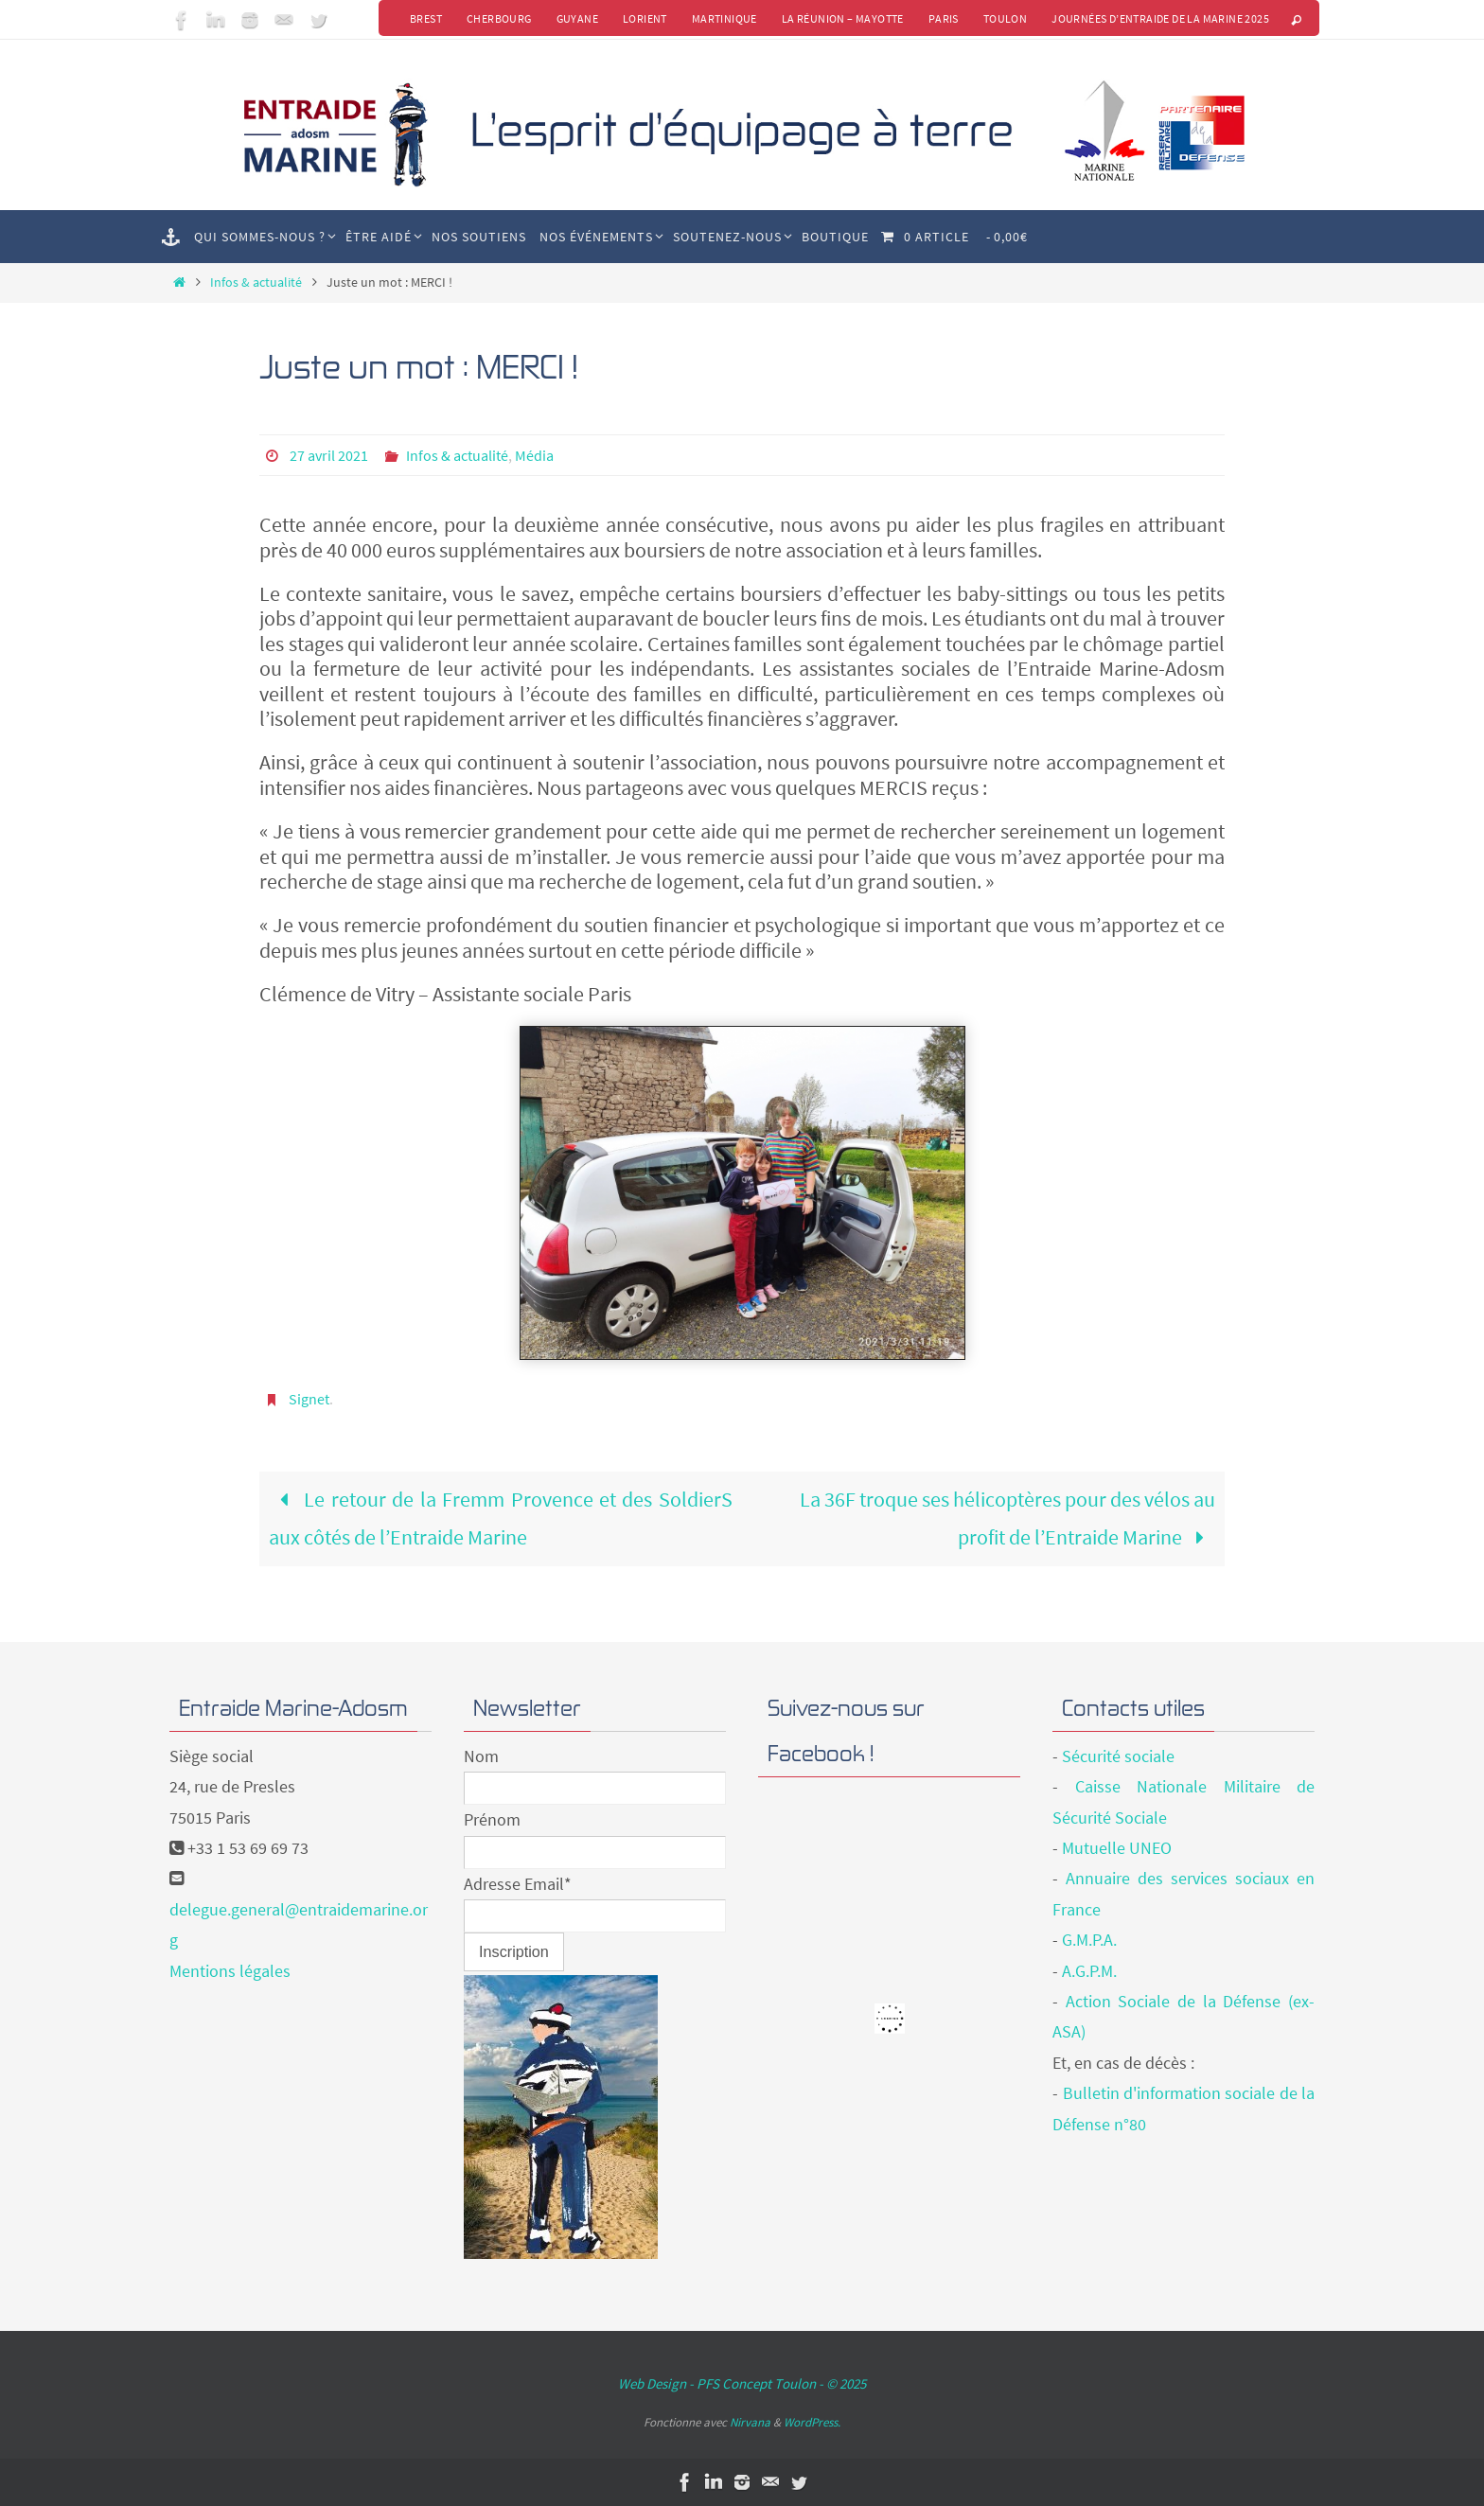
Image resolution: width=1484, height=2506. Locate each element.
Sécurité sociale (1118, 1756)
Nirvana (750, 2422)
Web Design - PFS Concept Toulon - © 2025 (742, 2383)
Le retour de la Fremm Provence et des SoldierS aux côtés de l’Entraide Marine (501, 1518)
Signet (309, 1398)
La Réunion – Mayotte (843, 18)
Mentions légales (230, 1971)
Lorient (645, 18)
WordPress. (812, 2422)
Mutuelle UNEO (1117, 1848)
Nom (481, 1756)
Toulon (1005, 18)
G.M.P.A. (1089, 1939)
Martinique (724, 18)
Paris (943, 18)
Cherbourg (499, 18)
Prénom (492, 1819)
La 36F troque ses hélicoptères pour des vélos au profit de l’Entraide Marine (1007, 1518)
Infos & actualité (256, 282)
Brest (426, 18)
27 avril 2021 (329, 455)
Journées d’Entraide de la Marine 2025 (1160, 18)
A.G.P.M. (1089, 1971)
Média (534, 455)
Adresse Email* (518, 1884)
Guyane (577, 18)
